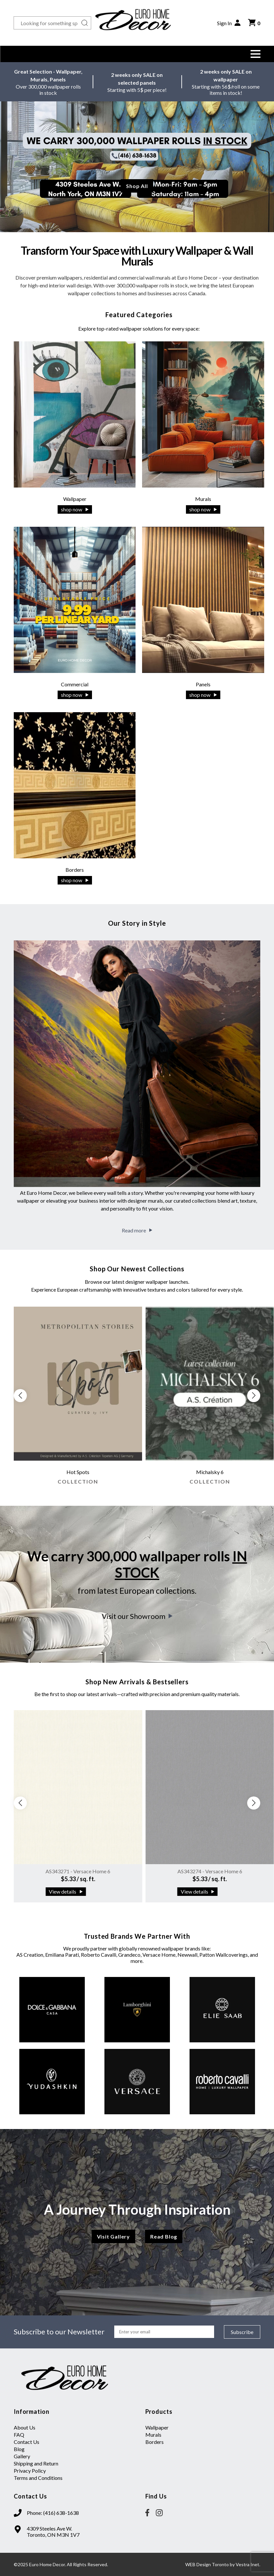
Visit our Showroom (137, 1616)
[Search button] (84, 22)
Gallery (22, 2456)
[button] (255, 54)
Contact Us (26, 2442)
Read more (137, 1230)
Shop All (137, 186)
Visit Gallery (113, 2236)
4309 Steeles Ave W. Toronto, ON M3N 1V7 (53, 2531)
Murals (153, 2434)
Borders (154, 2442)
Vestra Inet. (248, 2564)
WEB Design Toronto (207, 2564)
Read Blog (163, 2236)
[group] (78, 1399)
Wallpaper (157, 2427)
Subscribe (242, 2332)
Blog (19, 2449)
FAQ (19, 2434)
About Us (24, 2427)
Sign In (229, 23)
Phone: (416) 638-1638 (53, 2513)
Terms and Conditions (38, 2478)
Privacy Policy (30, 2470)
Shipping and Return (36, 2463)
